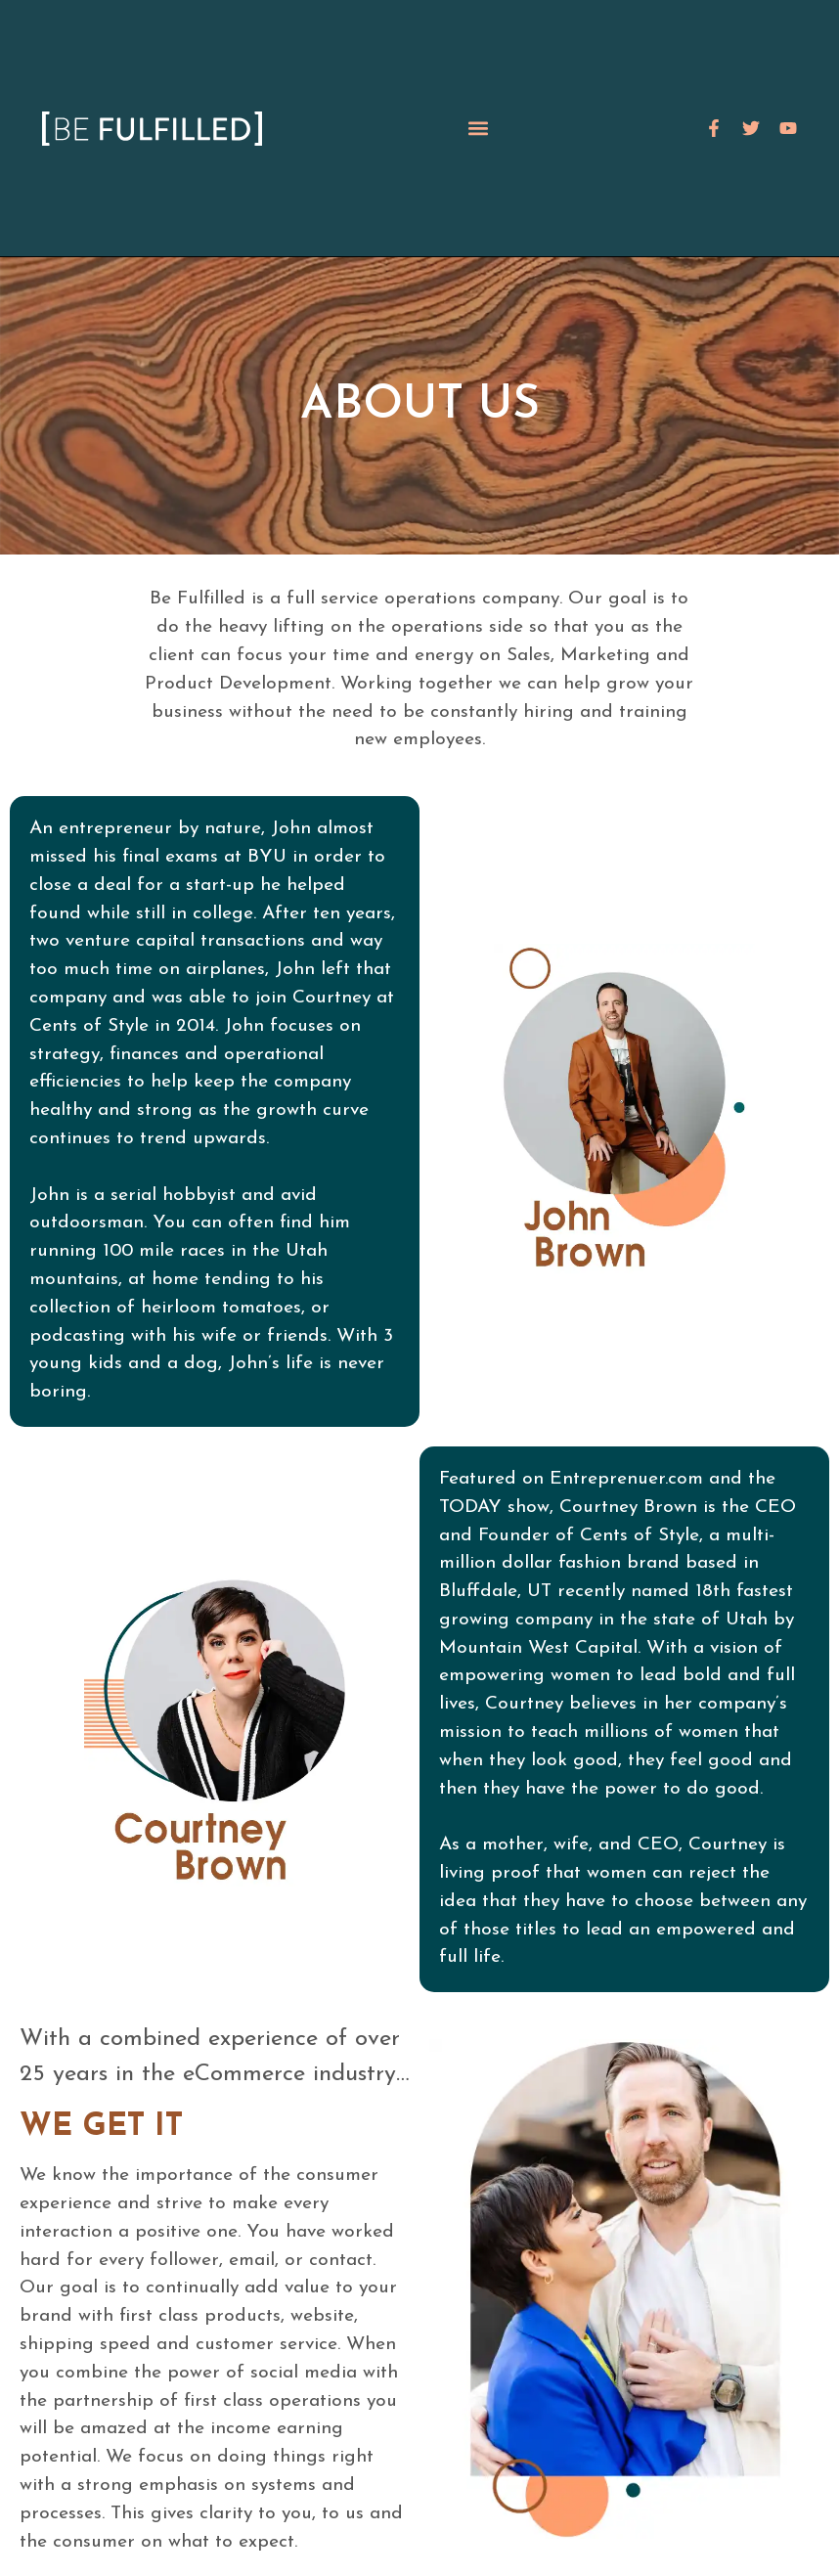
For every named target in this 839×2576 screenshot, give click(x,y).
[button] (479, 128)
